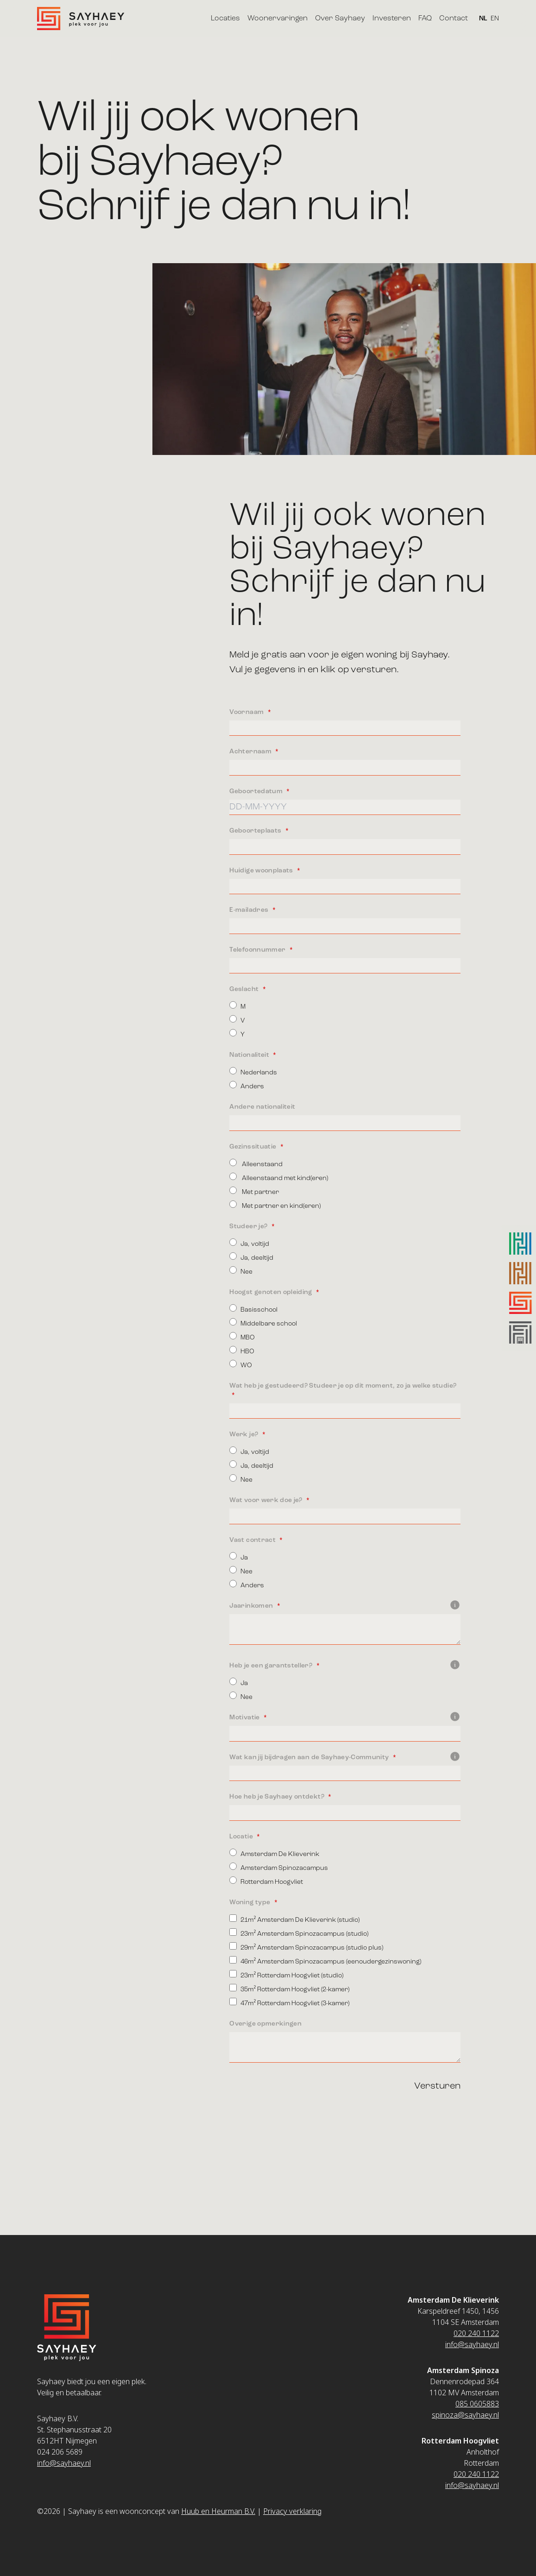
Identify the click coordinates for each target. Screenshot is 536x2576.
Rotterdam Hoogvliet (266, 1880)
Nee (240, 1270)
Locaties (225, 18)
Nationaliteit (250, 1055)
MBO (242, 1336)
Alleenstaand (256, 1163)
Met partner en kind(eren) (275, 1204)
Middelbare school (263, 1322)
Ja (238, 1556)
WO (240, 1364)
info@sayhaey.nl (64, 2463)
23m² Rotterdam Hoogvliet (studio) (286, 1974)
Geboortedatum (256, 791)
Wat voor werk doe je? (266, 1500)
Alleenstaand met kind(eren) (278, 1177)
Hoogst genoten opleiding (271, 1292)
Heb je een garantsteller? (344, 1665)
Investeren (391, 18)
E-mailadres (249, 910)
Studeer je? (249, 1226)
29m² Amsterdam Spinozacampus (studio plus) (306, 1946)
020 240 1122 (476, 2333)
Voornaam (247, 712)
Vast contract (253, 1540)
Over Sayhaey (340, 18)
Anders (246, 1085)
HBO (241, 1350)
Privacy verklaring (292, 2511)
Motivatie (344, 1717)
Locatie (241, 1836)
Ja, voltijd (249, 1242)
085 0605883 (477, 2404)
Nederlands (253, 1071)
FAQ (425, 18)
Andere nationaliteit (262, 1107)
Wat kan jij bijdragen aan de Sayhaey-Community (344, 1757)
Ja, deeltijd (251, 1256)
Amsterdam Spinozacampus (278, 1867)
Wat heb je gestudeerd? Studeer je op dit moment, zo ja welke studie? (342, 1386)
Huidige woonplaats (262, 870)
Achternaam (251, 751)
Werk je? (244, 1434)
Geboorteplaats (256, 830)
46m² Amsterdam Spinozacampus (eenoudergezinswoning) (325, 1960)
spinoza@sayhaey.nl (465, 2415)
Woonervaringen (277, 18)
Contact (453, 18)
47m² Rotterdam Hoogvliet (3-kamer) (289, 2002)
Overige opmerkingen (265, 2023)
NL (483, 18)
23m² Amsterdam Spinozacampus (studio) (298, 1932)
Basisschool (253, 1308)
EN (495, 18)
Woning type (250, 1902)
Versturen (437, 2086)
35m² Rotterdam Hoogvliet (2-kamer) (289, 1988)
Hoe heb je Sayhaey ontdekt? (277, 1796)
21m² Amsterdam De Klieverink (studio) (294, 1918)
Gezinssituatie (253, 1146)
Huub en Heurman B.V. (218, 2511)
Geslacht (244, 989)
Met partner (254, 1191)
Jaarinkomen (344, 1605)
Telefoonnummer (258, 950)
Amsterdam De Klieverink (274, 1853)
